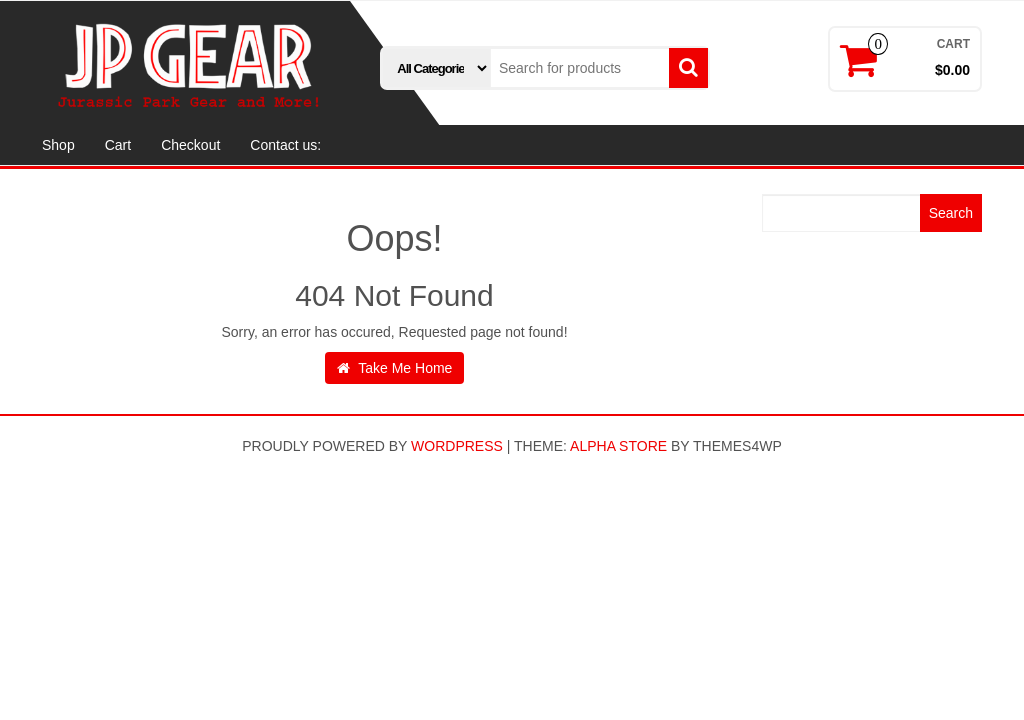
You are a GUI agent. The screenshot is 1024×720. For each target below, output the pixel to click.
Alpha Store (618, 446)
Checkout (190, 145)
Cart (118, 145)
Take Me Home (395, 368)
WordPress (457, 446)
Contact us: (285, 145)
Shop (58, 145)
